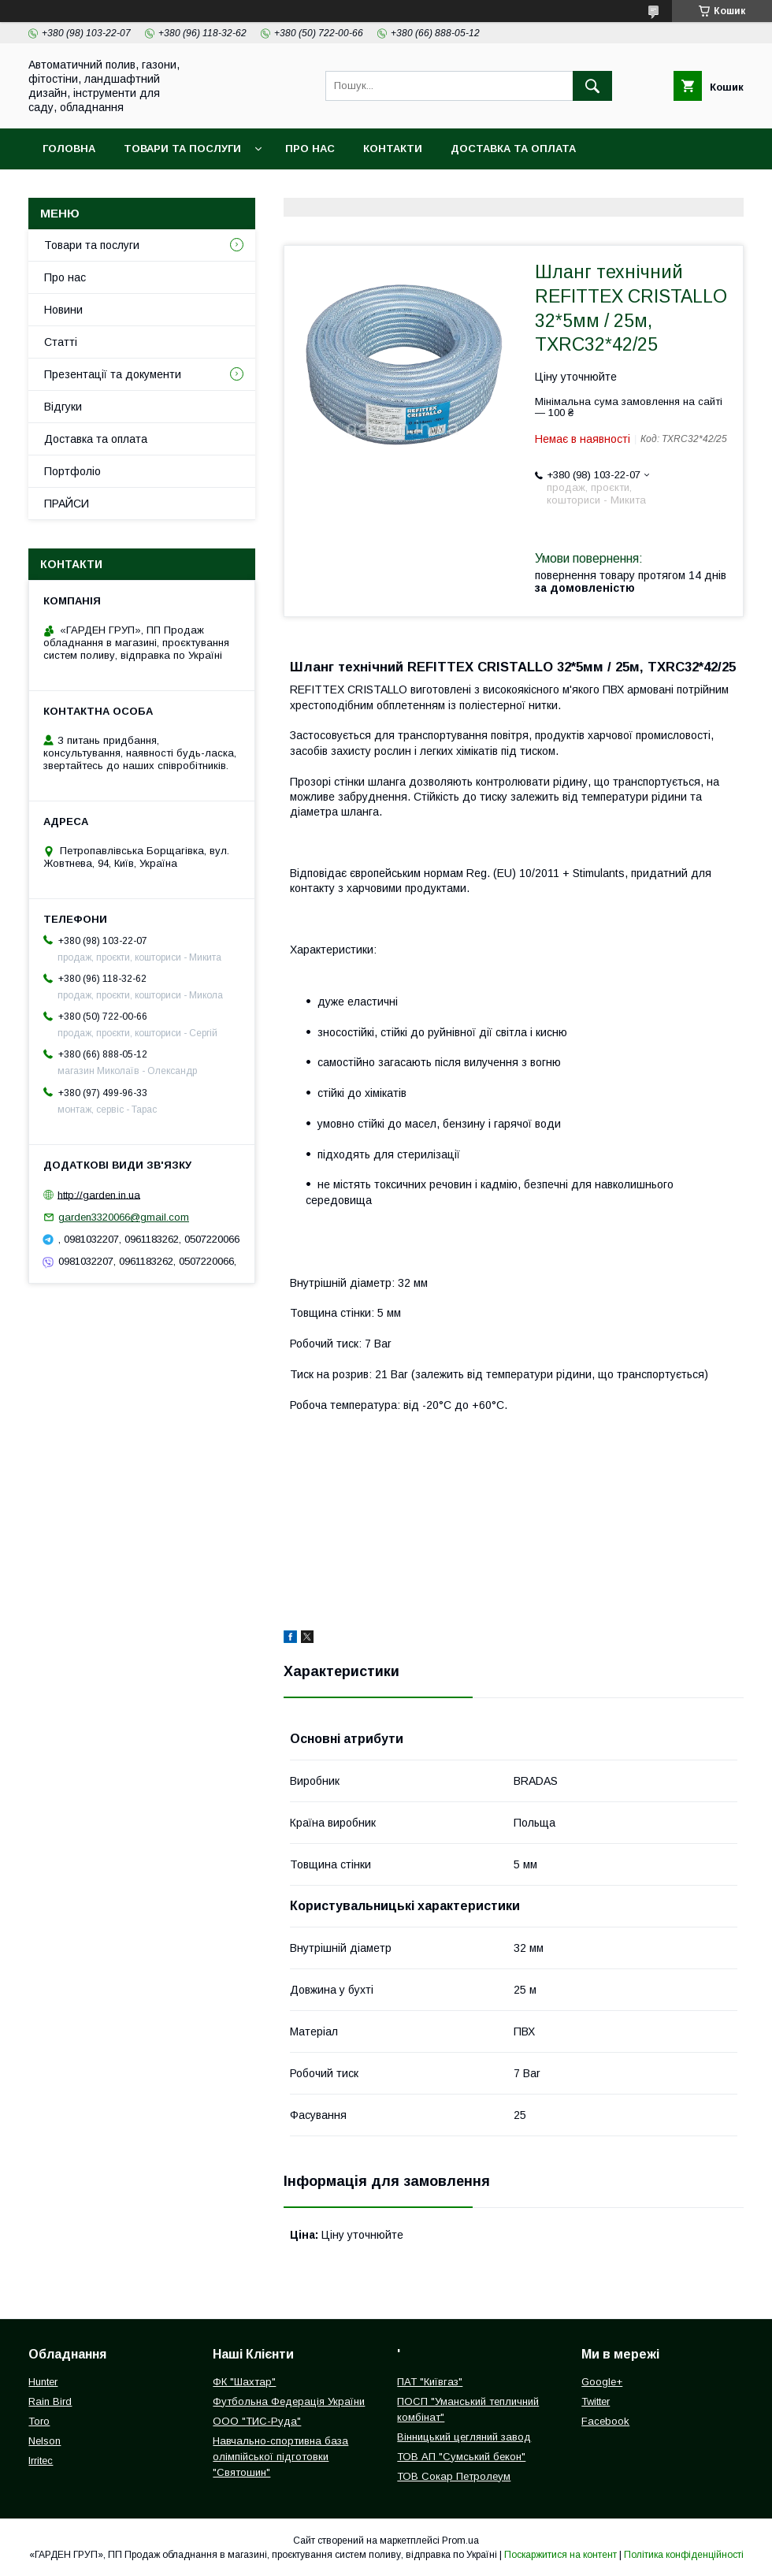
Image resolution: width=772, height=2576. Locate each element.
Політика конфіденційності (684, 2554)
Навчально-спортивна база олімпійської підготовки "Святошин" (280, 2456)
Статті (60, 342)
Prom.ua (460, 2540)
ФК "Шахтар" (244, 2382)
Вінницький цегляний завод (464, 2437)
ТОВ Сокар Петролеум (453, 2476)
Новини (63, 309)
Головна (69, 148)
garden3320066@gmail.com (123, 1217)
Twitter (595, 2401)
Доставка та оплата (513, 148)
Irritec (40, 2460)
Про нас (310, 148)
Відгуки (63, 406)
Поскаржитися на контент (560, 2554)
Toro (39, 2421)
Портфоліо (72, 471)
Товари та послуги (182, 148)
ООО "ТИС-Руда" (257, 2421)
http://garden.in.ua (99, 1194)
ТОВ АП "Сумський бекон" (461, 2457)
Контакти (392, 148)
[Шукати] (592, 86)
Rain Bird (50, 2401)
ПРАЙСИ (66, 503)
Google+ (601, 2382)
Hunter (43, 2382)
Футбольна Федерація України (289, 2401)
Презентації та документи (112, 374)
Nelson (44, 2441)
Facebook (605, 2421)
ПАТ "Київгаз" (429, 2382)
